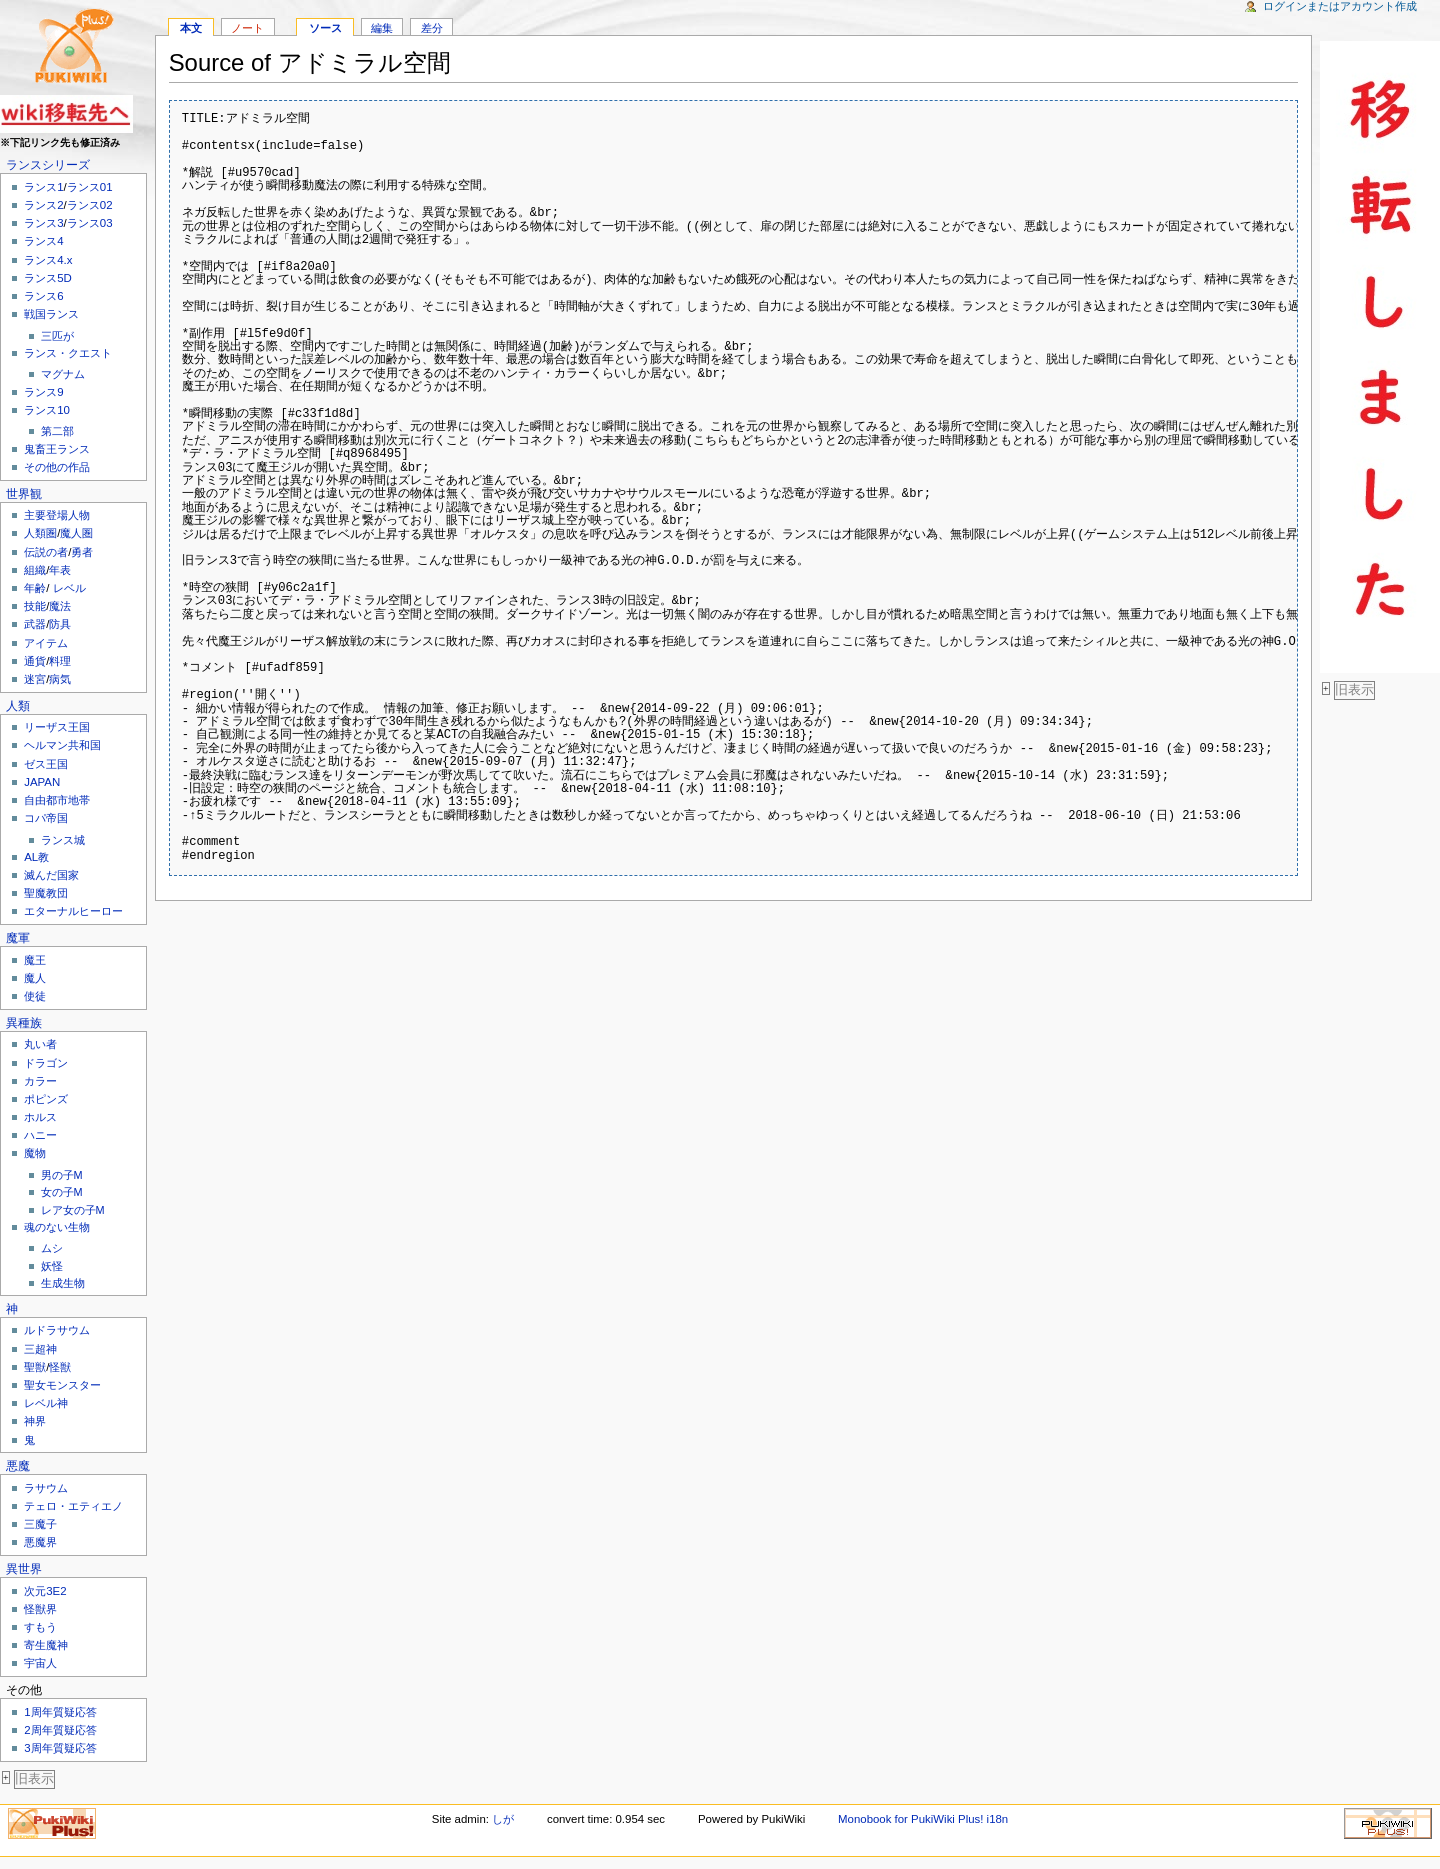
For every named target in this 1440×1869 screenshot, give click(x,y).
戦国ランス (51, 314)
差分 (432, 28)
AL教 (36, 857)
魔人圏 (76, 533)
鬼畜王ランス (57, 449)
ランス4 (43, 241)
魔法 (60, 606)
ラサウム (46, 1488)
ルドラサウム (57, 1330)
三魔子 (40, 1524)
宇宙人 (40, 1663)
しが (503, 1819)
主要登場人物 (57, 515)
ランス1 (43, 187)
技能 (35, 606)
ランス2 (43, 205)
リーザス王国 (57, 727)
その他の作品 (57, 467)
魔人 (35, 978)
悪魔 (18, 1466)
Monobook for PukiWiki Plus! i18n (923, 1819)
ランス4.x (48, 260)
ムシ (52, 1248)
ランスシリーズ (48, 165)
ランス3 (43, 223)
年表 (60, 570)
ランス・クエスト (68, 353)
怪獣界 (40, 1609)
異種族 (24, 1023)
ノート (247, 28)
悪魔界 (40, 1542)
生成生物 (63, 1283)
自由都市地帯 (57, 800)
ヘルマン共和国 (62, 745)
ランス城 (63, 840)
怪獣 (60, 1367)
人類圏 (40, 533)
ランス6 (43, 296)
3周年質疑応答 (60, 1748)
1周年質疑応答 (60, 1712)
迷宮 (35, 679)
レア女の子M (73, 1210)
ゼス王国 (46, 764)
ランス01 (90, 187)
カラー (40, 1081)
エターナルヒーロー (73, 911)
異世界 (24, 1569)
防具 (60, 624)
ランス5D (48, 278)
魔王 (35, 960)
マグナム (63, 374)
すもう (40, 1627)
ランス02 (90, 205)
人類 (18, 706)
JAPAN (42, 782)
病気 (60, 679)
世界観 (24, 494)
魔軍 (18, 938)
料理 (60, 661)
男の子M (62, 1175)
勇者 (82, 552)
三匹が (57, 336)
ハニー (40, 1135)
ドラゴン (46, 1063)
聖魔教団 (46, 893)
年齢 (35, 588)
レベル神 (46, 1403)
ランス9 (43, 392)
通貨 (35, 661)
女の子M (62, 1192)
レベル (69, 588)
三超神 (40, 1349)
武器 (35, 624)
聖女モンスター (62, 1385)
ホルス (40, 1117)
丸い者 (40, 1044)
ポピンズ (46, 1099)
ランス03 (90, 223)
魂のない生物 (57, 1227)
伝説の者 (46, 552)
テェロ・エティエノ (73, 1506)
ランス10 (47, 410)
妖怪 (52, 1266)
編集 (382, 28)
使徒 (35, 996)
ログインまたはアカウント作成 (1340, 6)
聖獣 (35, 1367)
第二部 (57, 431)
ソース (325, 28)
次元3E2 (45, 1591)
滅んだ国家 (51, 875)
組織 (35, 570)
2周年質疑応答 (60, 1730)
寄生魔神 (46, 1645)
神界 (35, 1421)
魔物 (35, 1153)
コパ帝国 (46, 818)
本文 (191, 28)
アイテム (46, 643)
